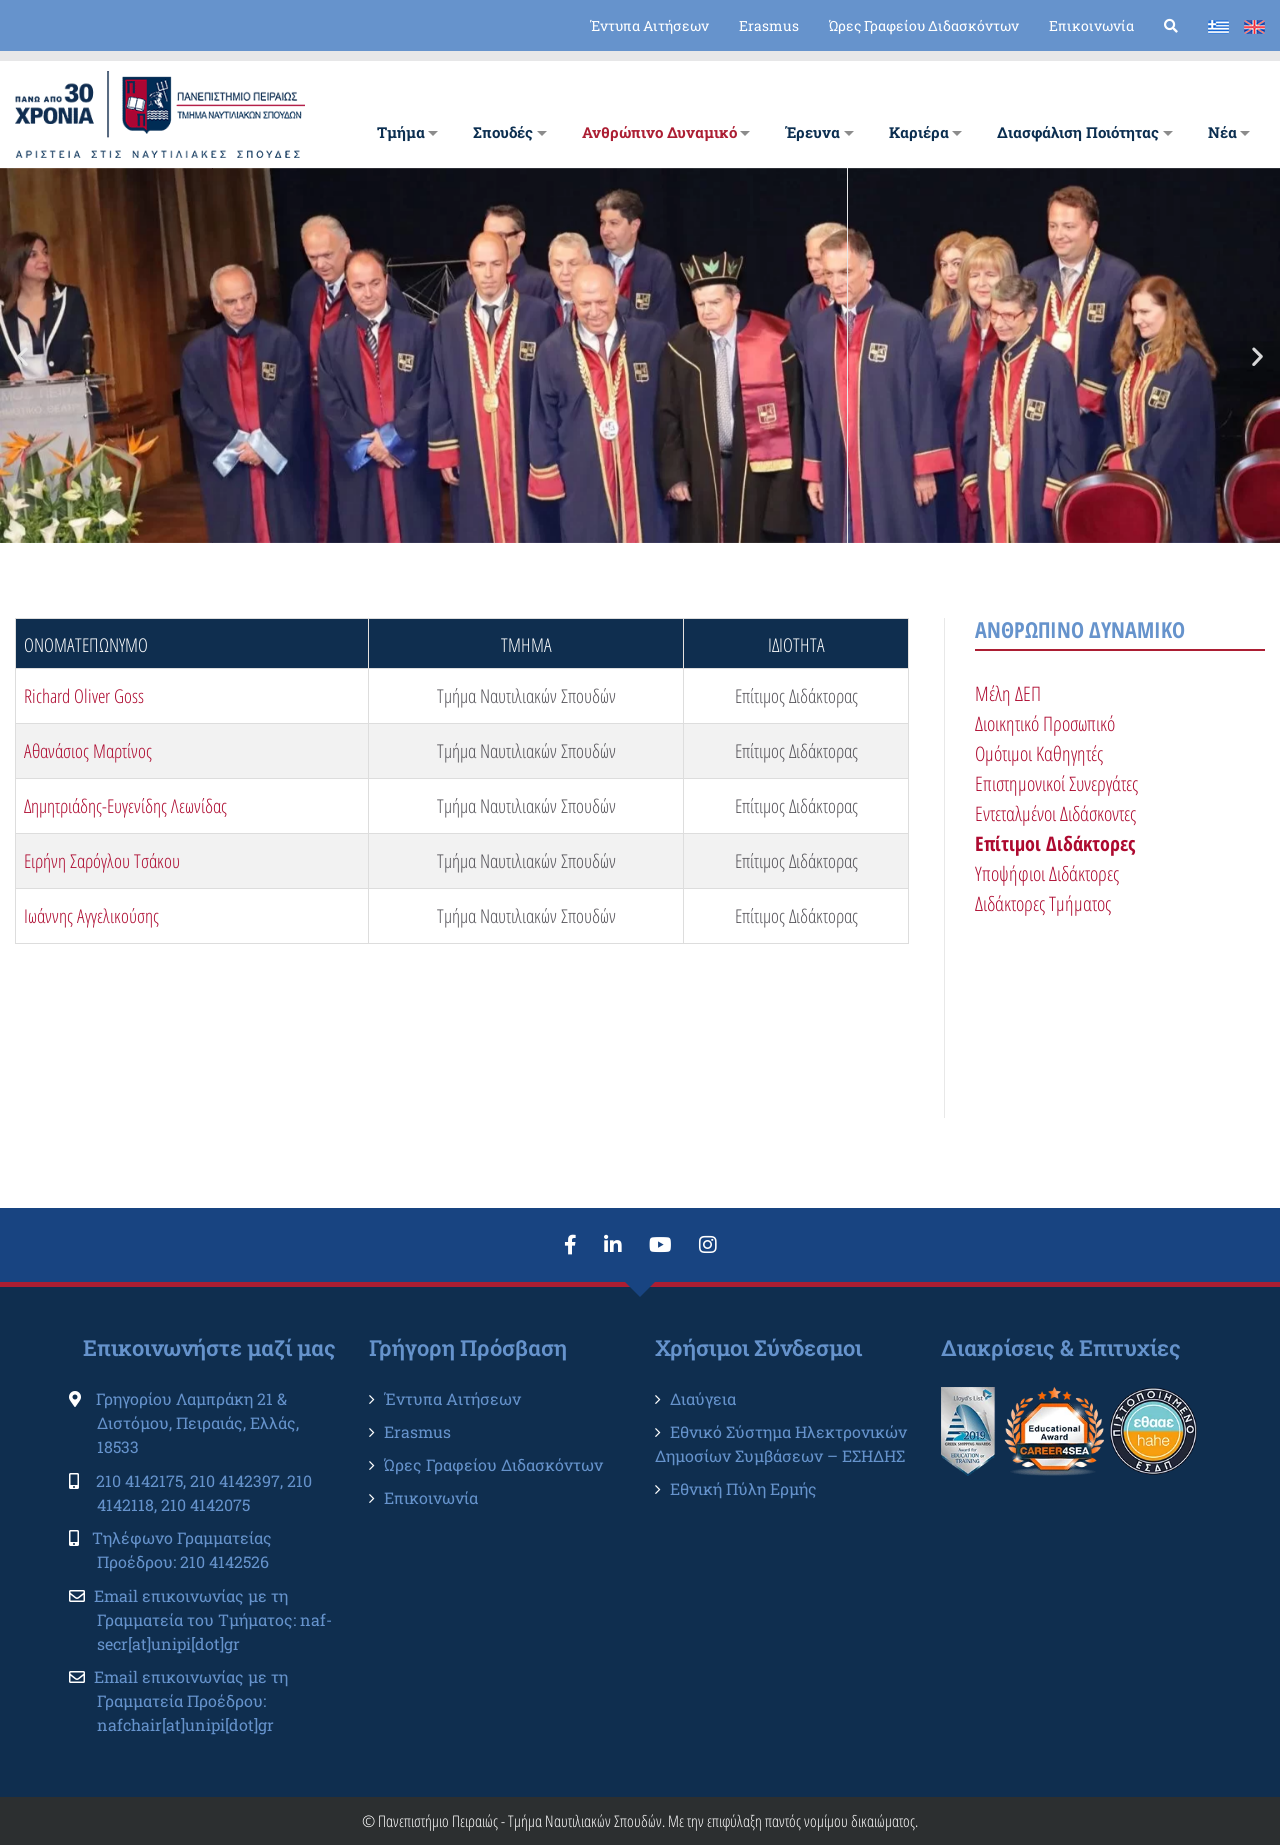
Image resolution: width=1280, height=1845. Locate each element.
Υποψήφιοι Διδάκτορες (1047, 873)
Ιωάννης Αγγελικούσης (91, 916)
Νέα (1222, 132)
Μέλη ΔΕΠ (1008, 693)
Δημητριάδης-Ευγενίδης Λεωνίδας (125, 806)
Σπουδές (503, 132)
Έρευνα (812, 132)
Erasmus (769, 25)
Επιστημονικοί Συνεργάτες (1056, 783)
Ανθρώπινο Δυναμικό (659, 132)
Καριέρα (919, 132)
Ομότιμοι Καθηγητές (1039, 753)
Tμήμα (401, 132)
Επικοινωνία (1091, 25)
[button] (22, 355)
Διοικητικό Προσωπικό (1045, 723)
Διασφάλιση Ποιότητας (1078, 132)
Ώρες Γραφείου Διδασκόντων (924, 25)
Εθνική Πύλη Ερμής (743, 1488)
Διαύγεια (703, 1398)
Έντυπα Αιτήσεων (649, 25)
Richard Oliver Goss (84, 696)
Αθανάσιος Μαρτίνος (88, 751)
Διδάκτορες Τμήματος (1043, 903)
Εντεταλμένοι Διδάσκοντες (1055, 813)
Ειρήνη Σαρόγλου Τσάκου (102, 861)
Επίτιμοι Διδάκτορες (1055, 843)
